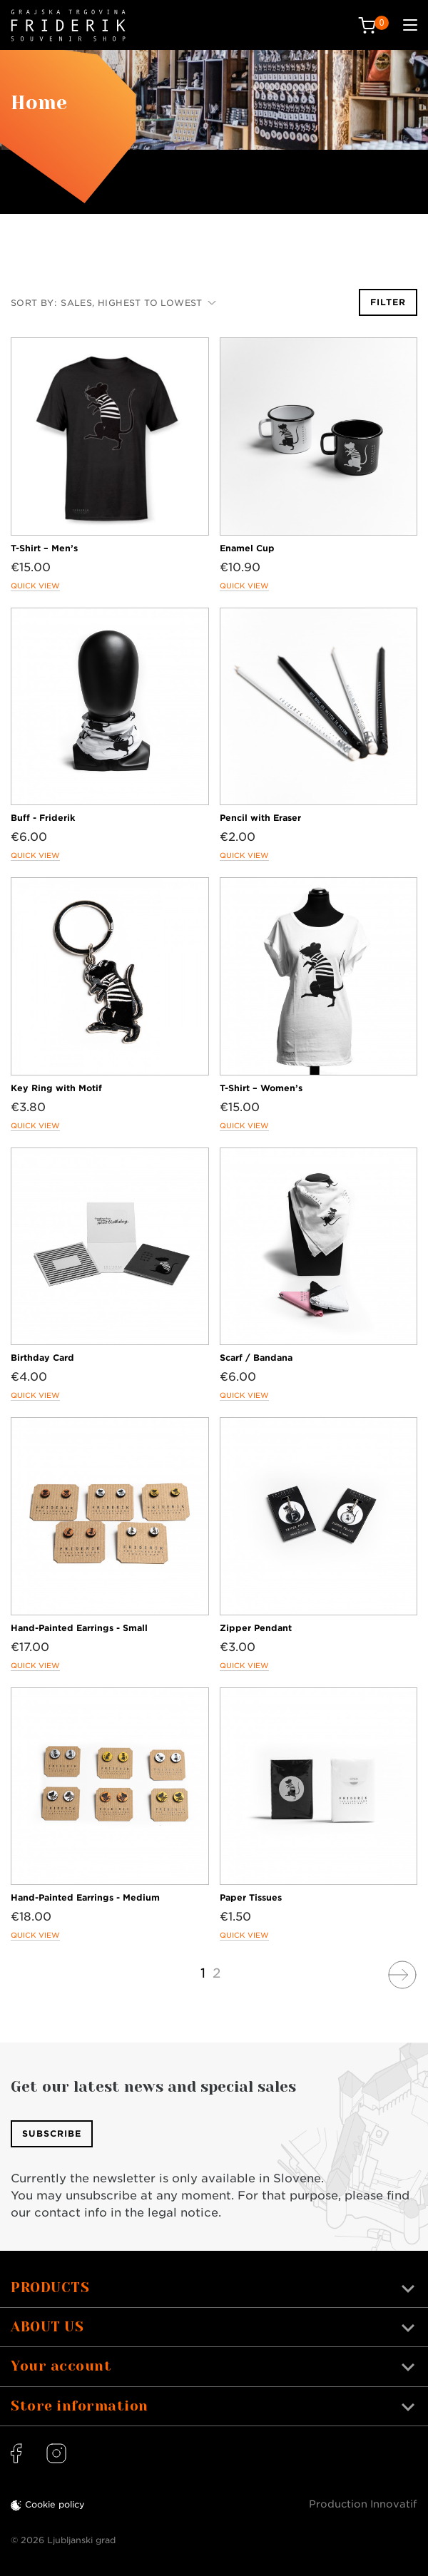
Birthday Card (42, 1357)
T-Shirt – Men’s (44, 548)
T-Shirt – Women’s (261, 1088)
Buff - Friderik (43, 817)
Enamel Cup (247, 548)
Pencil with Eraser (260, 817)
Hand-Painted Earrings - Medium (85, 1897)
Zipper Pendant (256, 1627)
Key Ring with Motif (56, 1088)
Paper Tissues (251, 1897)
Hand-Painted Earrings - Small (79, 1627)
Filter (388, 302)
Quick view (35, 585)
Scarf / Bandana (256, 1357)
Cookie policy (55, 2504)
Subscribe (51, 2133)
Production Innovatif (363, 2504)
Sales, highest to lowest (138, 302)
